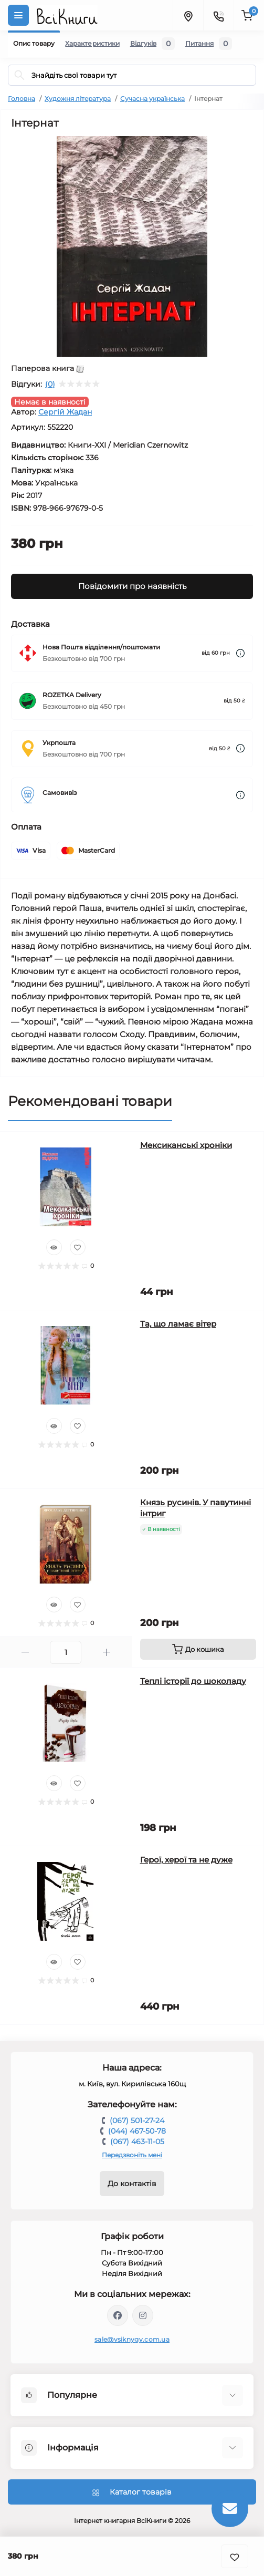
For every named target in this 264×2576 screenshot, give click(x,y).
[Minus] (25, 1652)
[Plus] (106, 1652)
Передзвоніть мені (132, 2155)
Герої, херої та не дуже (186, 1860)
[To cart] (198, 1649)
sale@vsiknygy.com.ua (132, 2339)
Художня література (78, 98)
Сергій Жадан (65, 412)
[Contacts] (218, 15)
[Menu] (18, 15)
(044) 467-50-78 (137, 2131)
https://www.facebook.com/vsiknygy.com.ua (117, 2315)
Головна (21, 98)
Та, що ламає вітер (178, 1324)
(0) (50, 384)
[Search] (19, 75)
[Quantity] (65, 1652)
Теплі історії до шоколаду (193, 1681)
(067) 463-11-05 (137, 2141)
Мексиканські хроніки (186, 1145)
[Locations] (188, 15)
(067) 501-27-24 (137, 2120)
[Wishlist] (78, 1247)
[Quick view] (54, 1247)
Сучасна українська (152, 98)
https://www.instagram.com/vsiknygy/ (142, 2315)
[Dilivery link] (240, 653)
